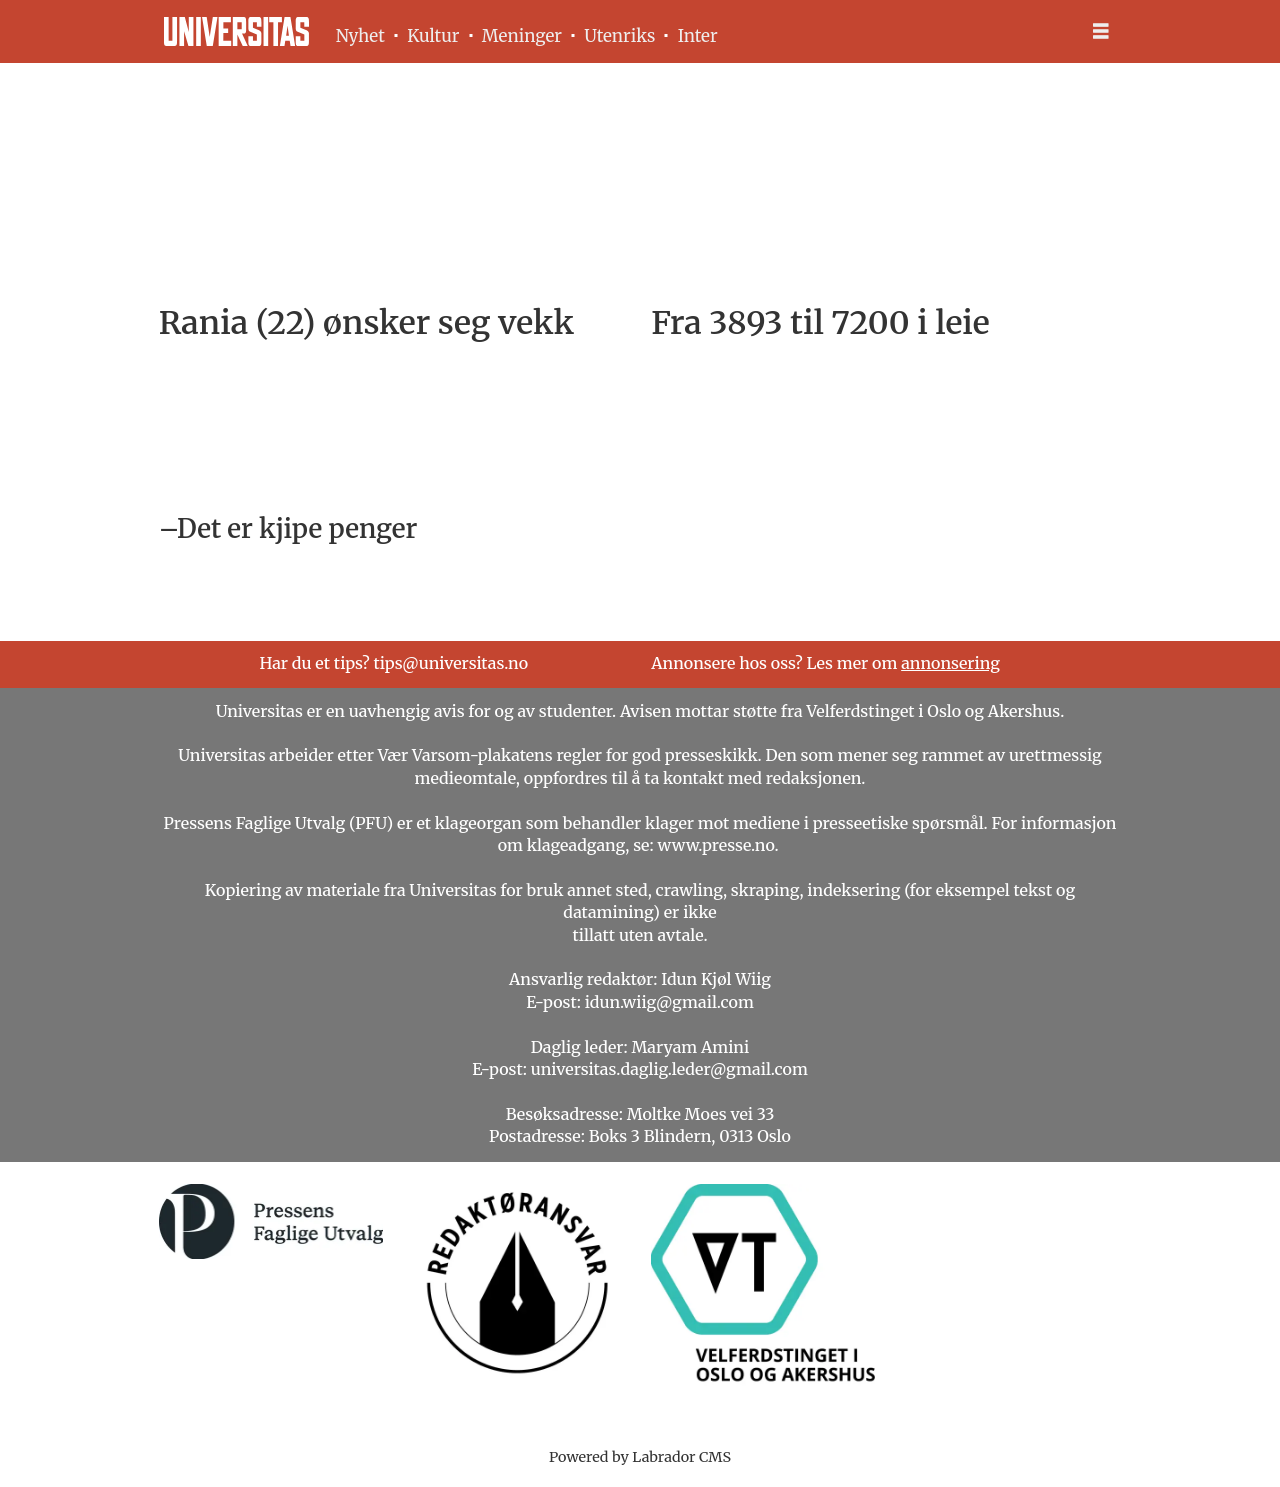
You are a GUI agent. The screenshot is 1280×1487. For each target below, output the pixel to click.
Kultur (433, 36)
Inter (698, 36)
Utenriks (619, 36)
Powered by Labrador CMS (640, 1457)
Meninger (522, 36)
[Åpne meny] (1101, 31)
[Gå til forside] (236, 31)
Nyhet (360, 36)
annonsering (950, 663)
